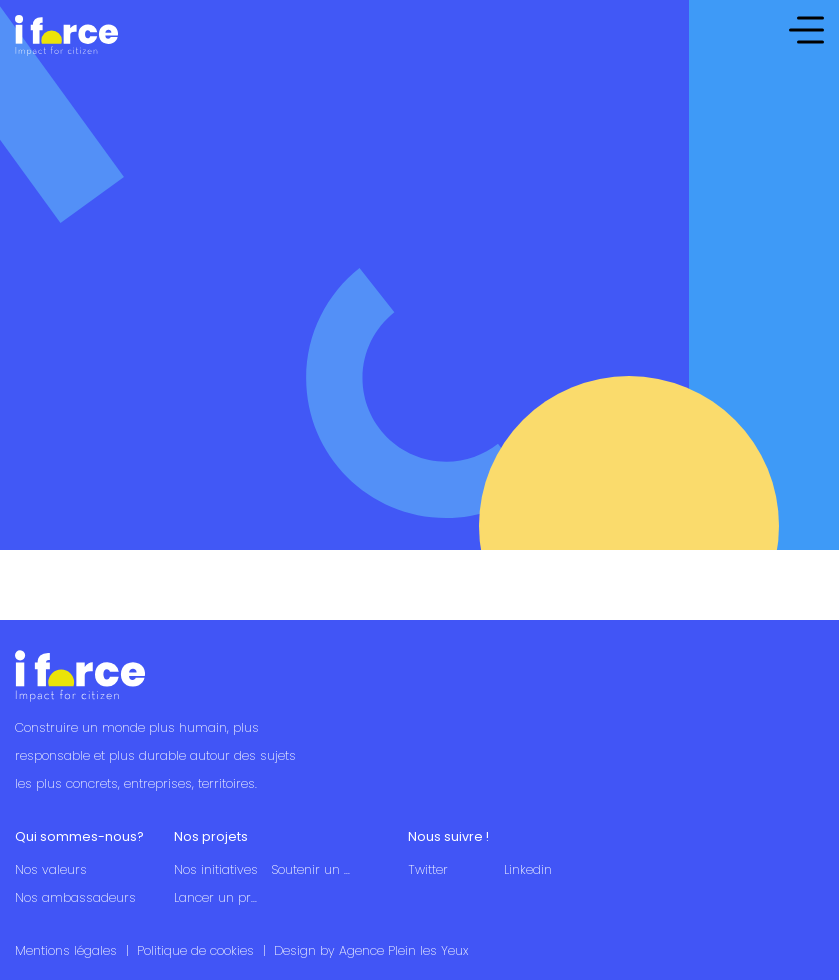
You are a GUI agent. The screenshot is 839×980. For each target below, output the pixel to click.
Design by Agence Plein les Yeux (371, 950)
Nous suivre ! (448, 836)
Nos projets (211, 836)
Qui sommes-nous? (79, 836)
